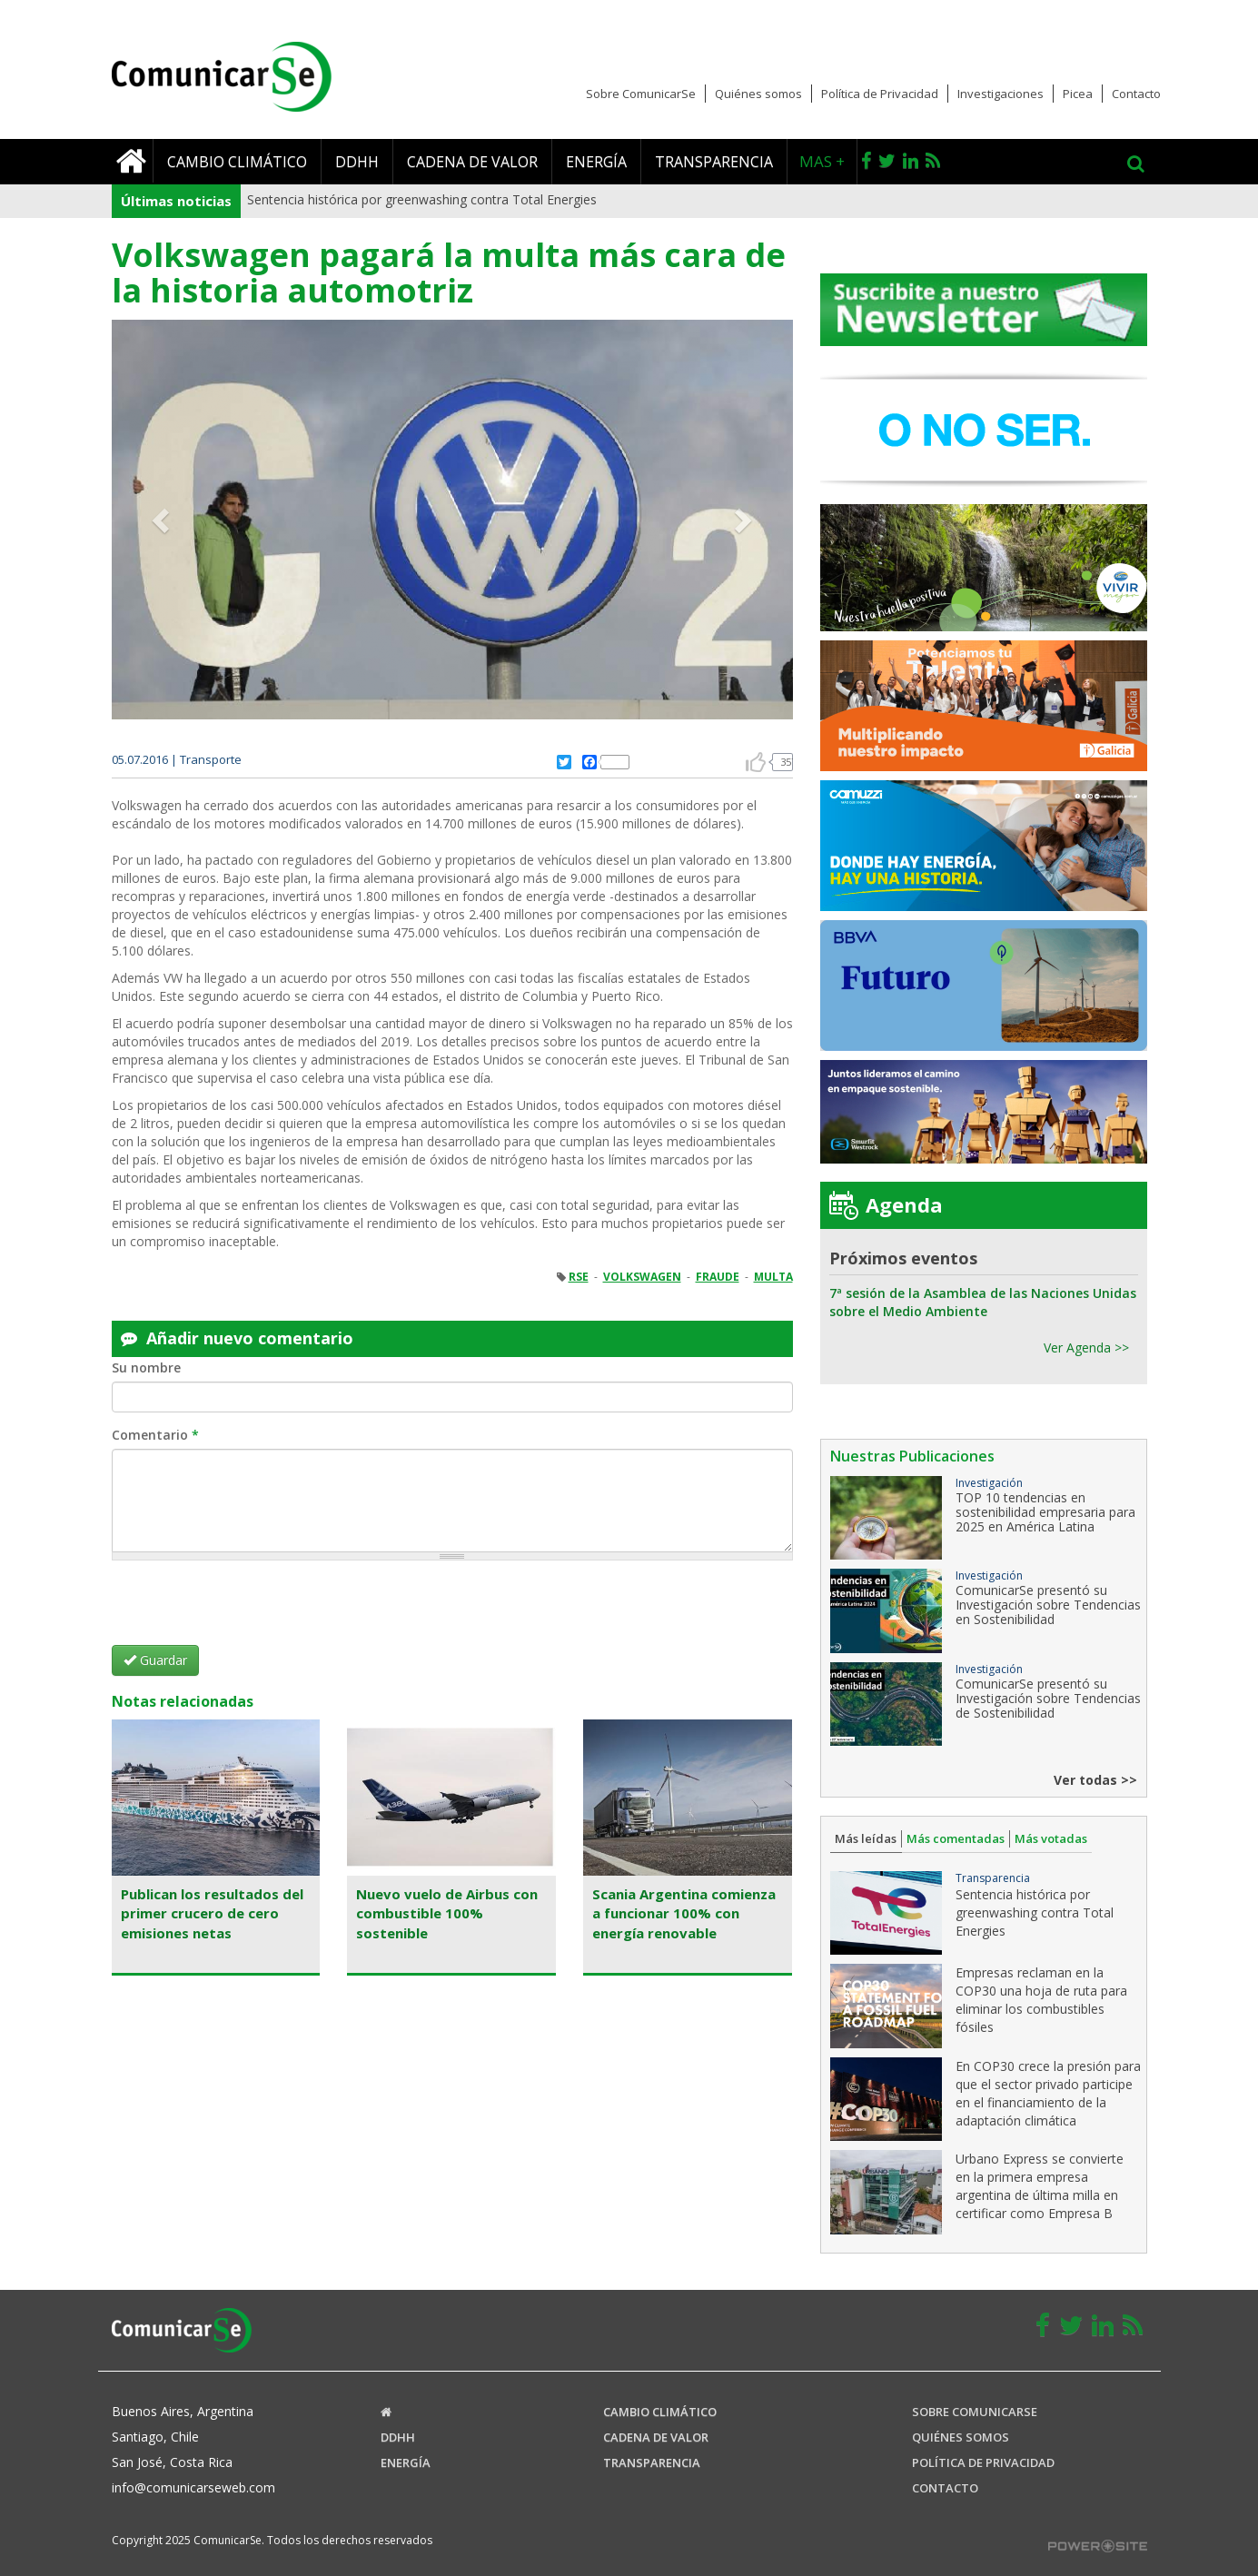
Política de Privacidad (879, 93)
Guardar (155, 1660)
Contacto (1136, 93)
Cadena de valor (472, 162)
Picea (1078, 93)
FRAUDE (717, 1276)
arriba (756, 762)
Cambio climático (237, 162)
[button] (163, 519)
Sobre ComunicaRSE (974, 2411)
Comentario (155, 1434)
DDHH (357, 162)
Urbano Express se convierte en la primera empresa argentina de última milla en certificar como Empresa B (1040, 2186)
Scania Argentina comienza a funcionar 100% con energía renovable (684, 1913)
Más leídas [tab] (865, 1838)
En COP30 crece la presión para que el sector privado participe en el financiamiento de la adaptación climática (1048, 2093)
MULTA (773, 1276)
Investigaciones (1000, 93)
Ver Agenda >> (1086, 1347)
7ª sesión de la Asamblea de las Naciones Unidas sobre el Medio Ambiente (982, 1302)
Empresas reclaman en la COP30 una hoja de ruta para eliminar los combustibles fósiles (1041, 2000)
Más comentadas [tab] (955, 1838)
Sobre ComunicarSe (641, 93)
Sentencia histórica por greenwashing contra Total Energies (422, 199)
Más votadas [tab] (1051, 1838)
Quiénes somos (758, 93)
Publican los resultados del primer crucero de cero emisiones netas (212, 1913)
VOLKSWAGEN (642, 1276)
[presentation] (250, 1609)
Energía (596, 162)
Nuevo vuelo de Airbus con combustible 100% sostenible (447, 1913)
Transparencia (714, 162)
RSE (579, 1276)
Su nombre (146, 1367)
